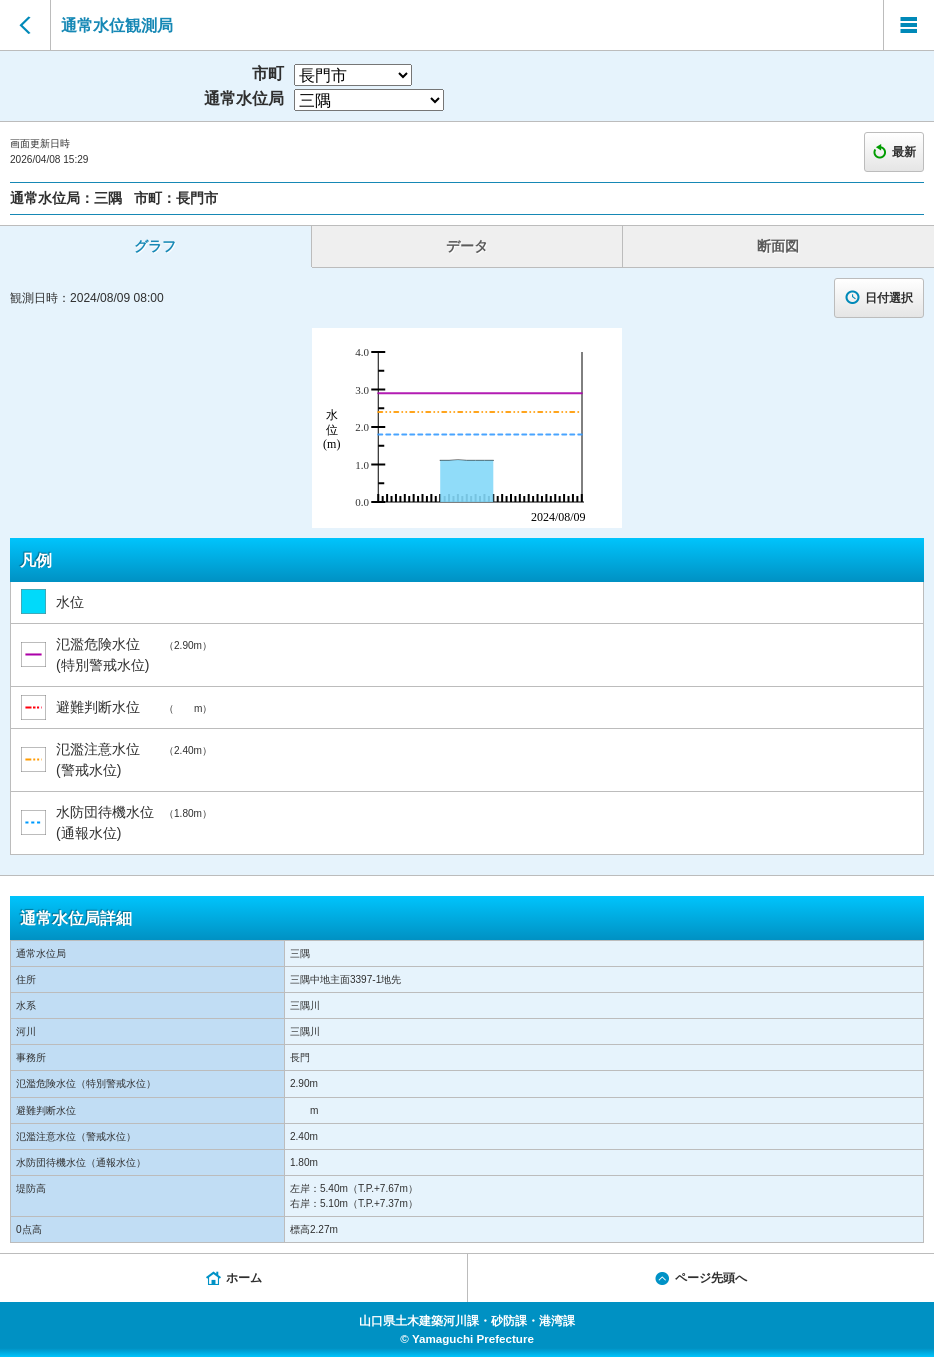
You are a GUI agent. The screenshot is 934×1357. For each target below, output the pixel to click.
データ (467, 246)
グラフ (155, 246)
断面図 (778, 246)
